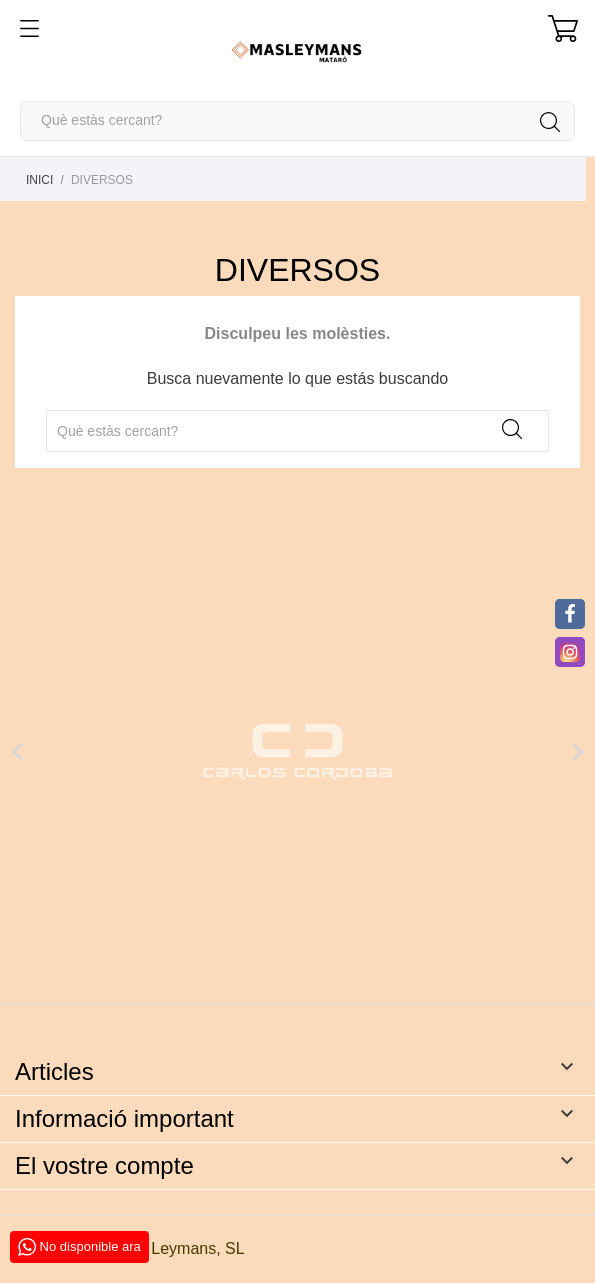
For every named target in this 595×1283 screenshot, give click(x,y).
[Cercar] (297, 121)
